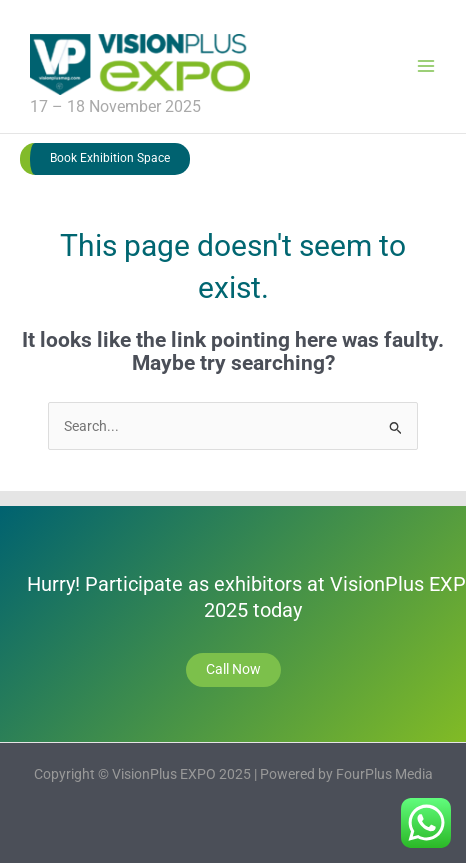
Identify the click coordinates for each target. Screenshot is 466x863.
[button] (105, 159)
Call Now (233, 669)
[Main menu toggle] (426, 66)
